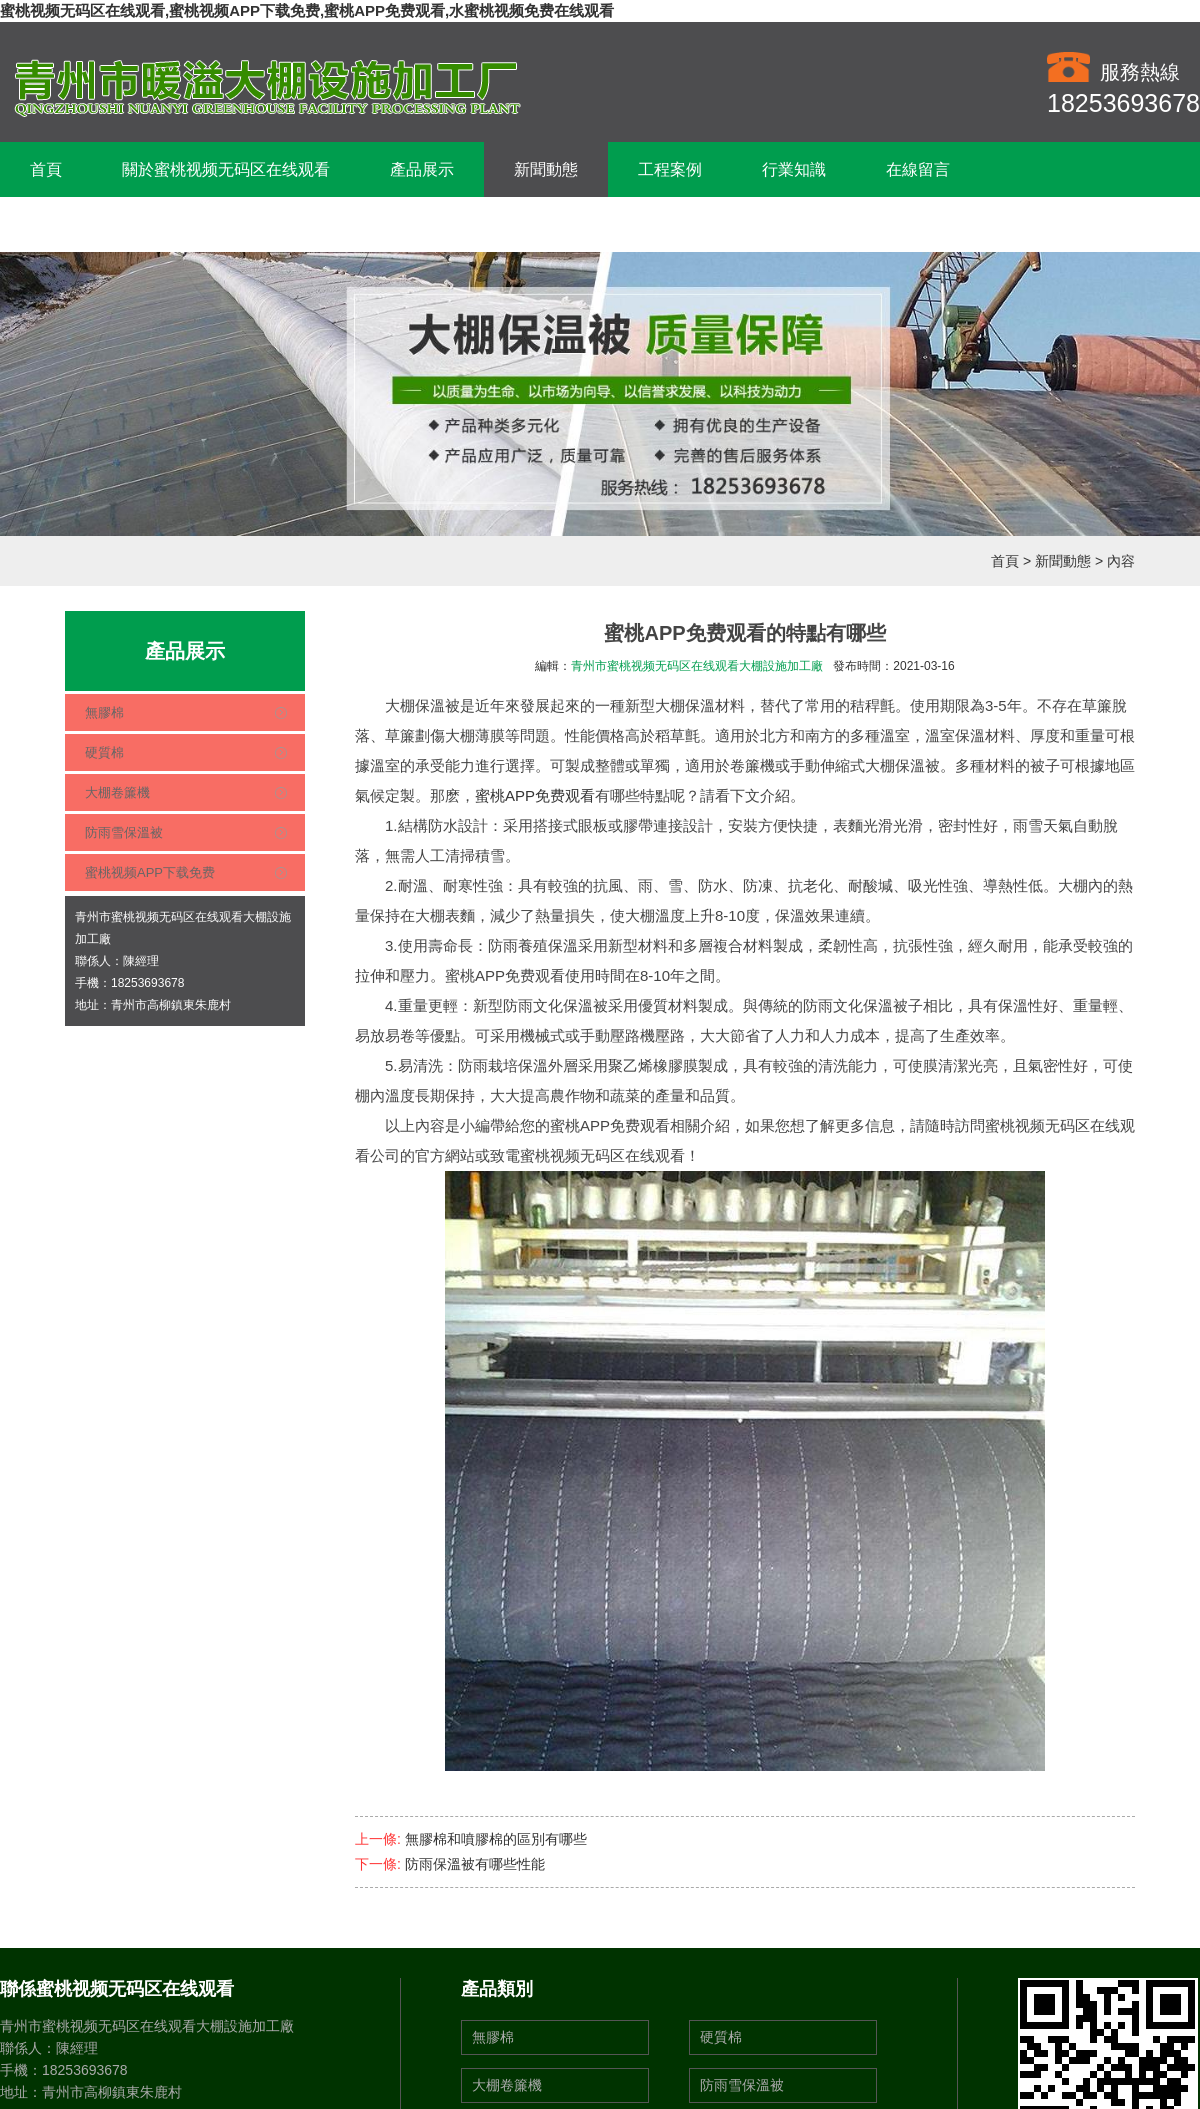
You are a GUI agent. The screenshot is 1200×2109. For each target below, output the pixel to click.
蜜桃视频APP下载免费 (150, 872)
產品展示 (422, 169)
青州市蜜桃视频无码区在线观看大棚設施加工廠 (697, 666)
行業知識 (794, 169)
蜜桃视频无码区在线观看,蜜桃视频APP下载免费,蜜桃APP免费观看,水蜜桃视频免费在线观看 (307, 10)
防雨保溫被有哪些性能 (475, 1864)
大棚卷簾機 (117, 792)
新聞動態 (546, 169)
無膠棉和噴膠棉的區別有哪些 (496, 1839)
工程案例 (670, 169)
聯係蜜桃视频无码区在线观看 (134, 224)
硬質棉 (104, 752)
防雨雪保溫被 (124, 832)
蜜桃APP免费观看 (535, 795)
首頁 (46, 169)
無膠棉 (104, 712)
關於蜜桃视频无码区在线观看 (226, 169)
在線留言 (918, 169)
